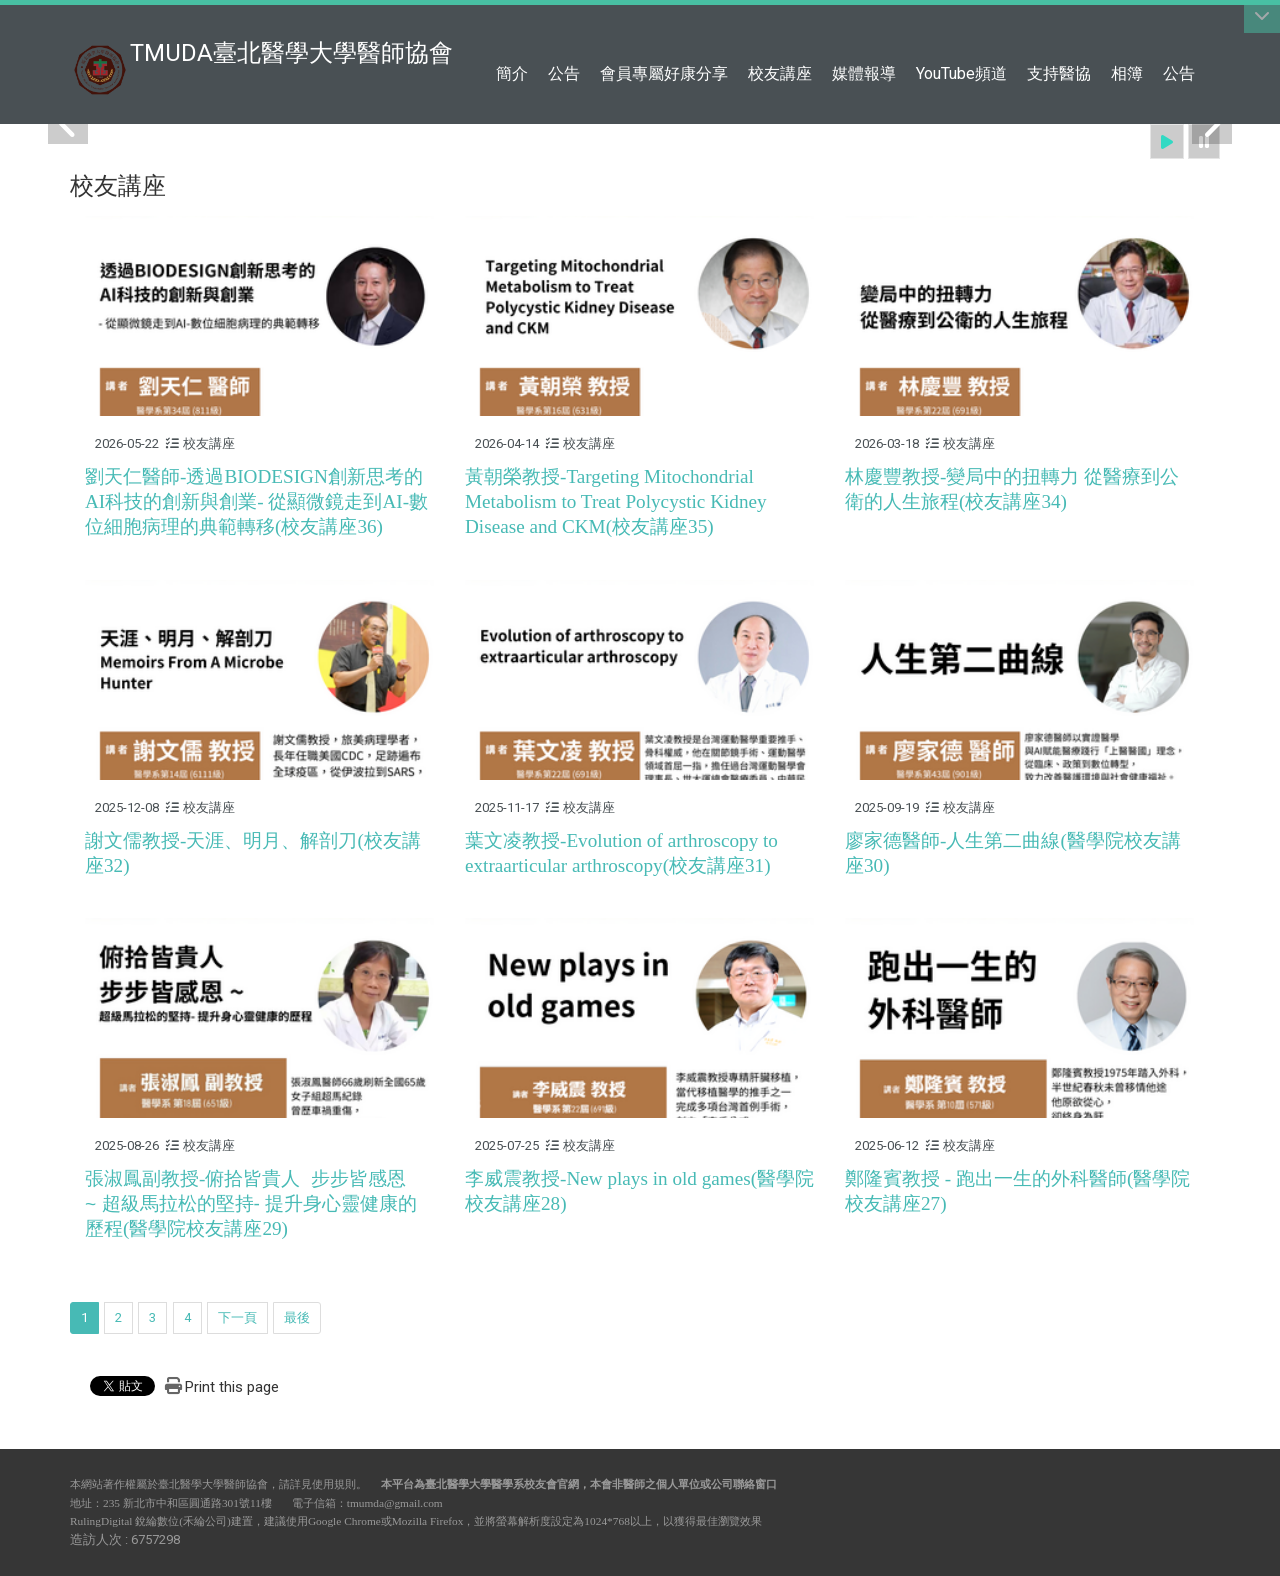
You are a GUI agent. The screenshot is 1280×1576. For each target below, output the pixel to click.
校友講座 (780, 73)
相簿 (1127, 73)
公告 (564, 73)
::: (1199, 24)
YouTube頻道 (961, 73)
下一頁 (237, 1317)
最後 (297, 1317)
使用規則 (334, 1484)
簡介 (512, 73)
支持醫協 (1059, 73)
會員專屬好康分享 (664, 73)
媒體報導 (864, 73)
